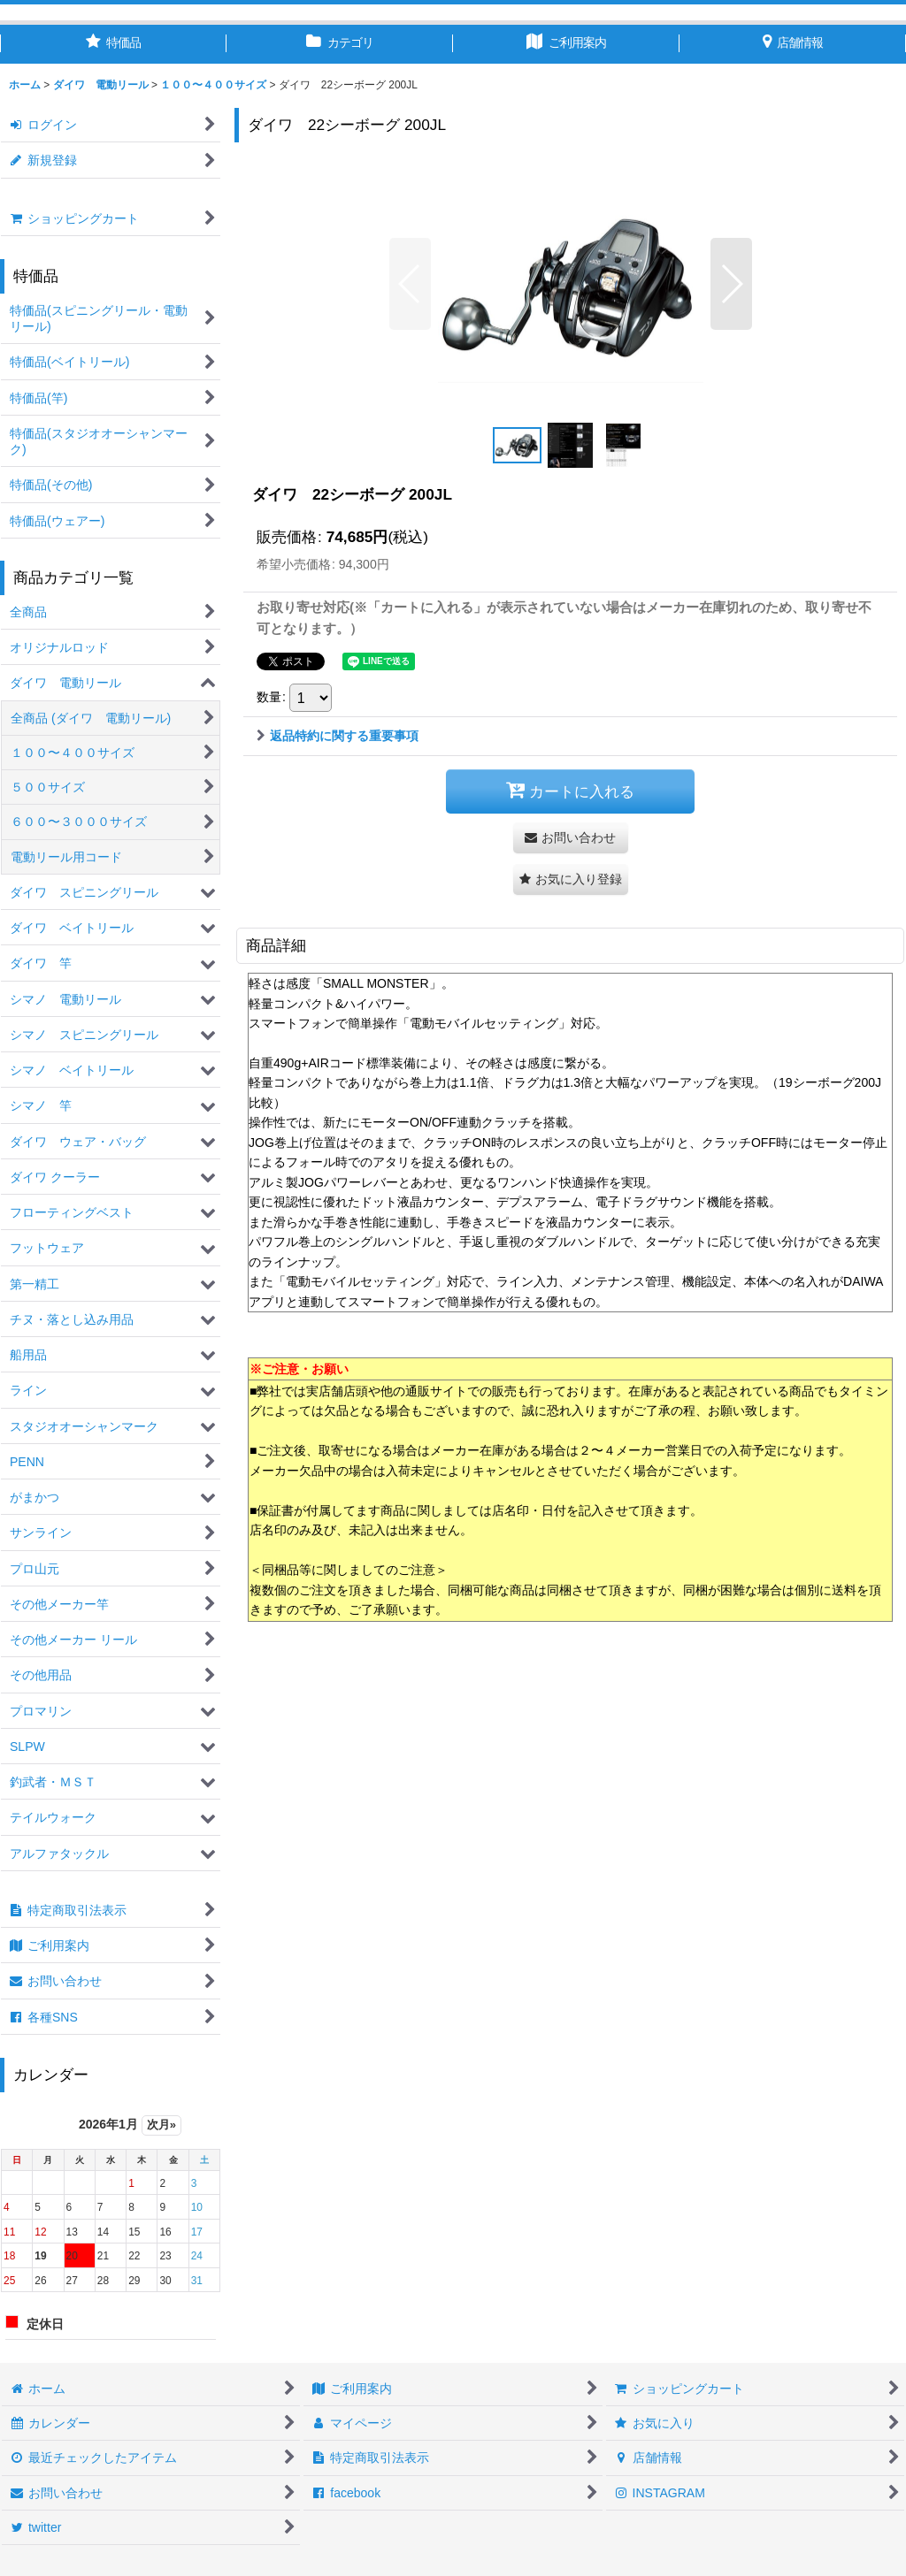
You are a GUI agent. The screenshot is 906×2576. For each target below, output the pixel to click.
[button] (410, 284)
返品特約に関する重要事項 (337, 736)
